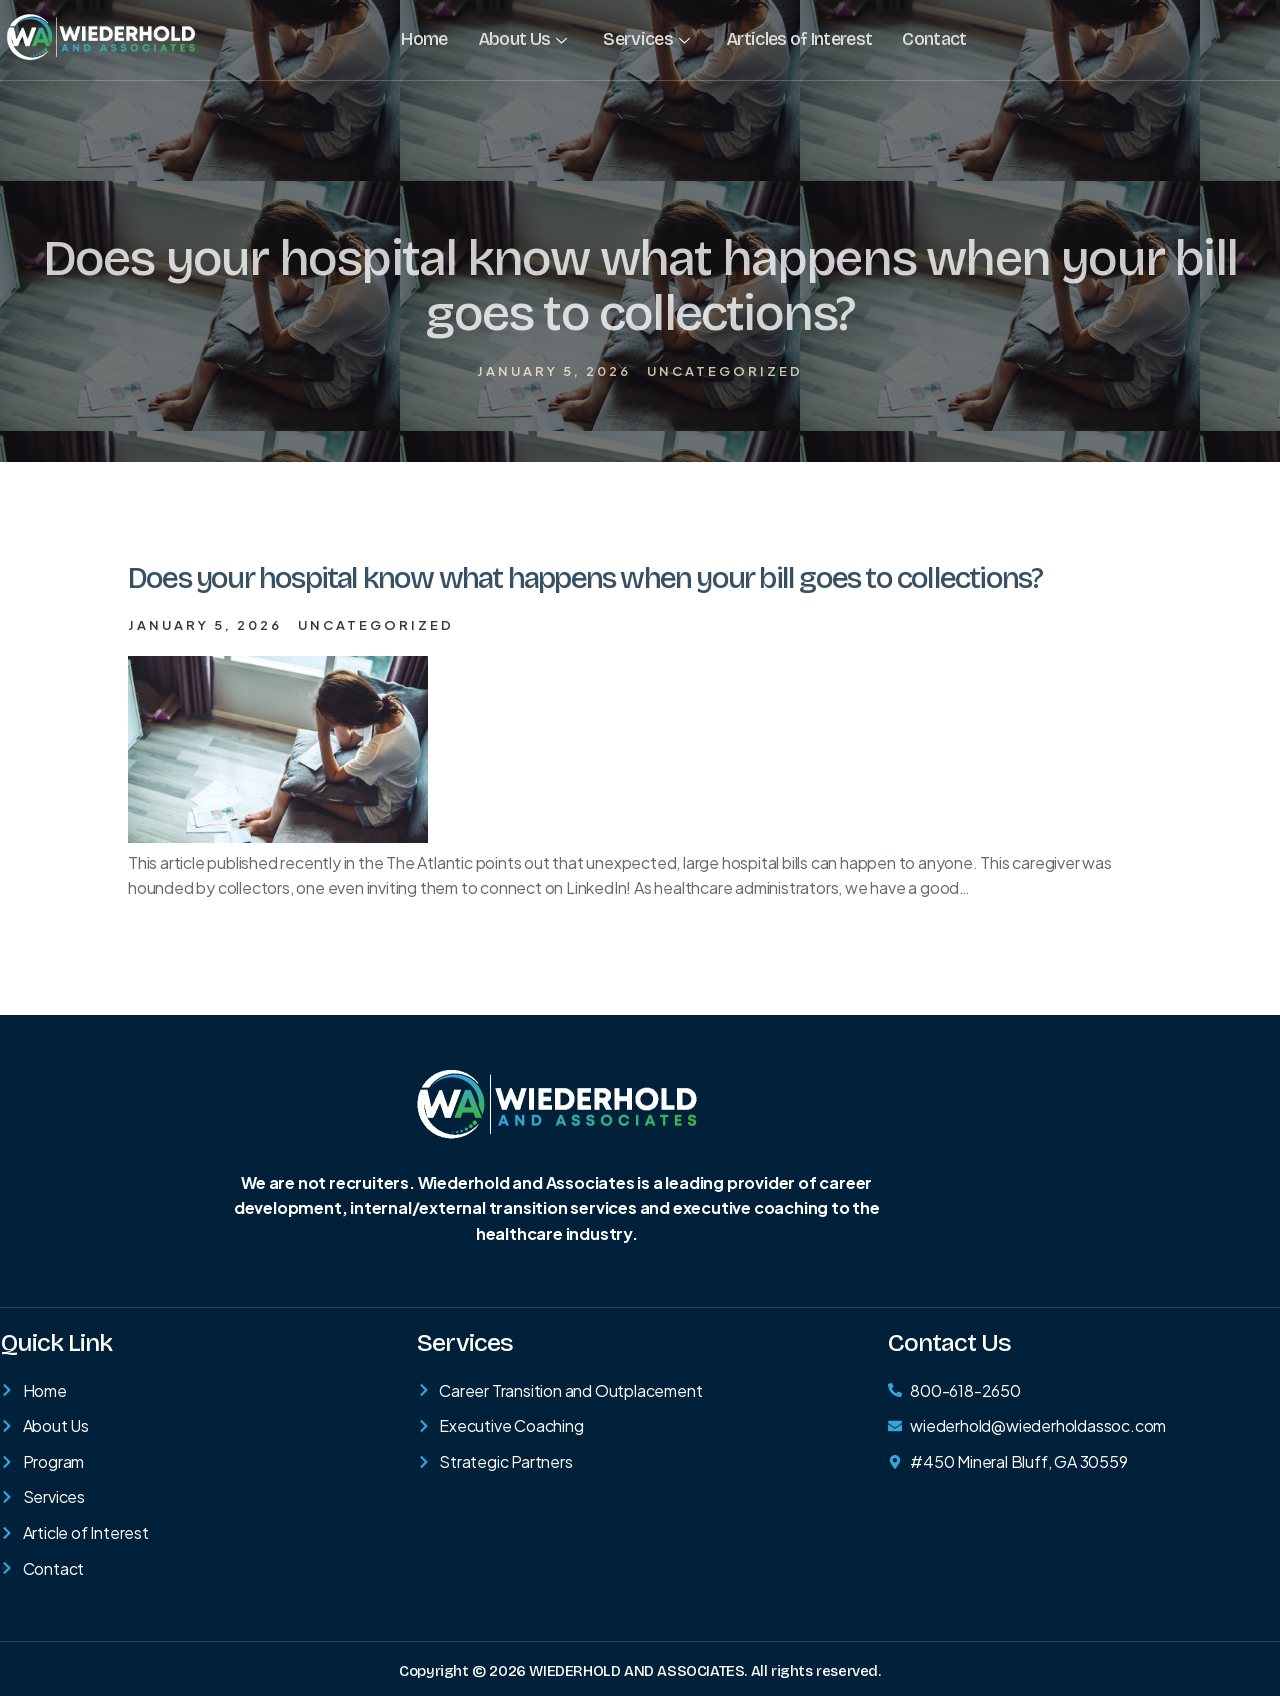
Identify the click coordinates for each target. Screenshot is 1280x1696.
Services (646, 39)
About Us (522, 39)
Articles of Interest (798, 39)
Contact (933, 39)
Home (424, 39)
